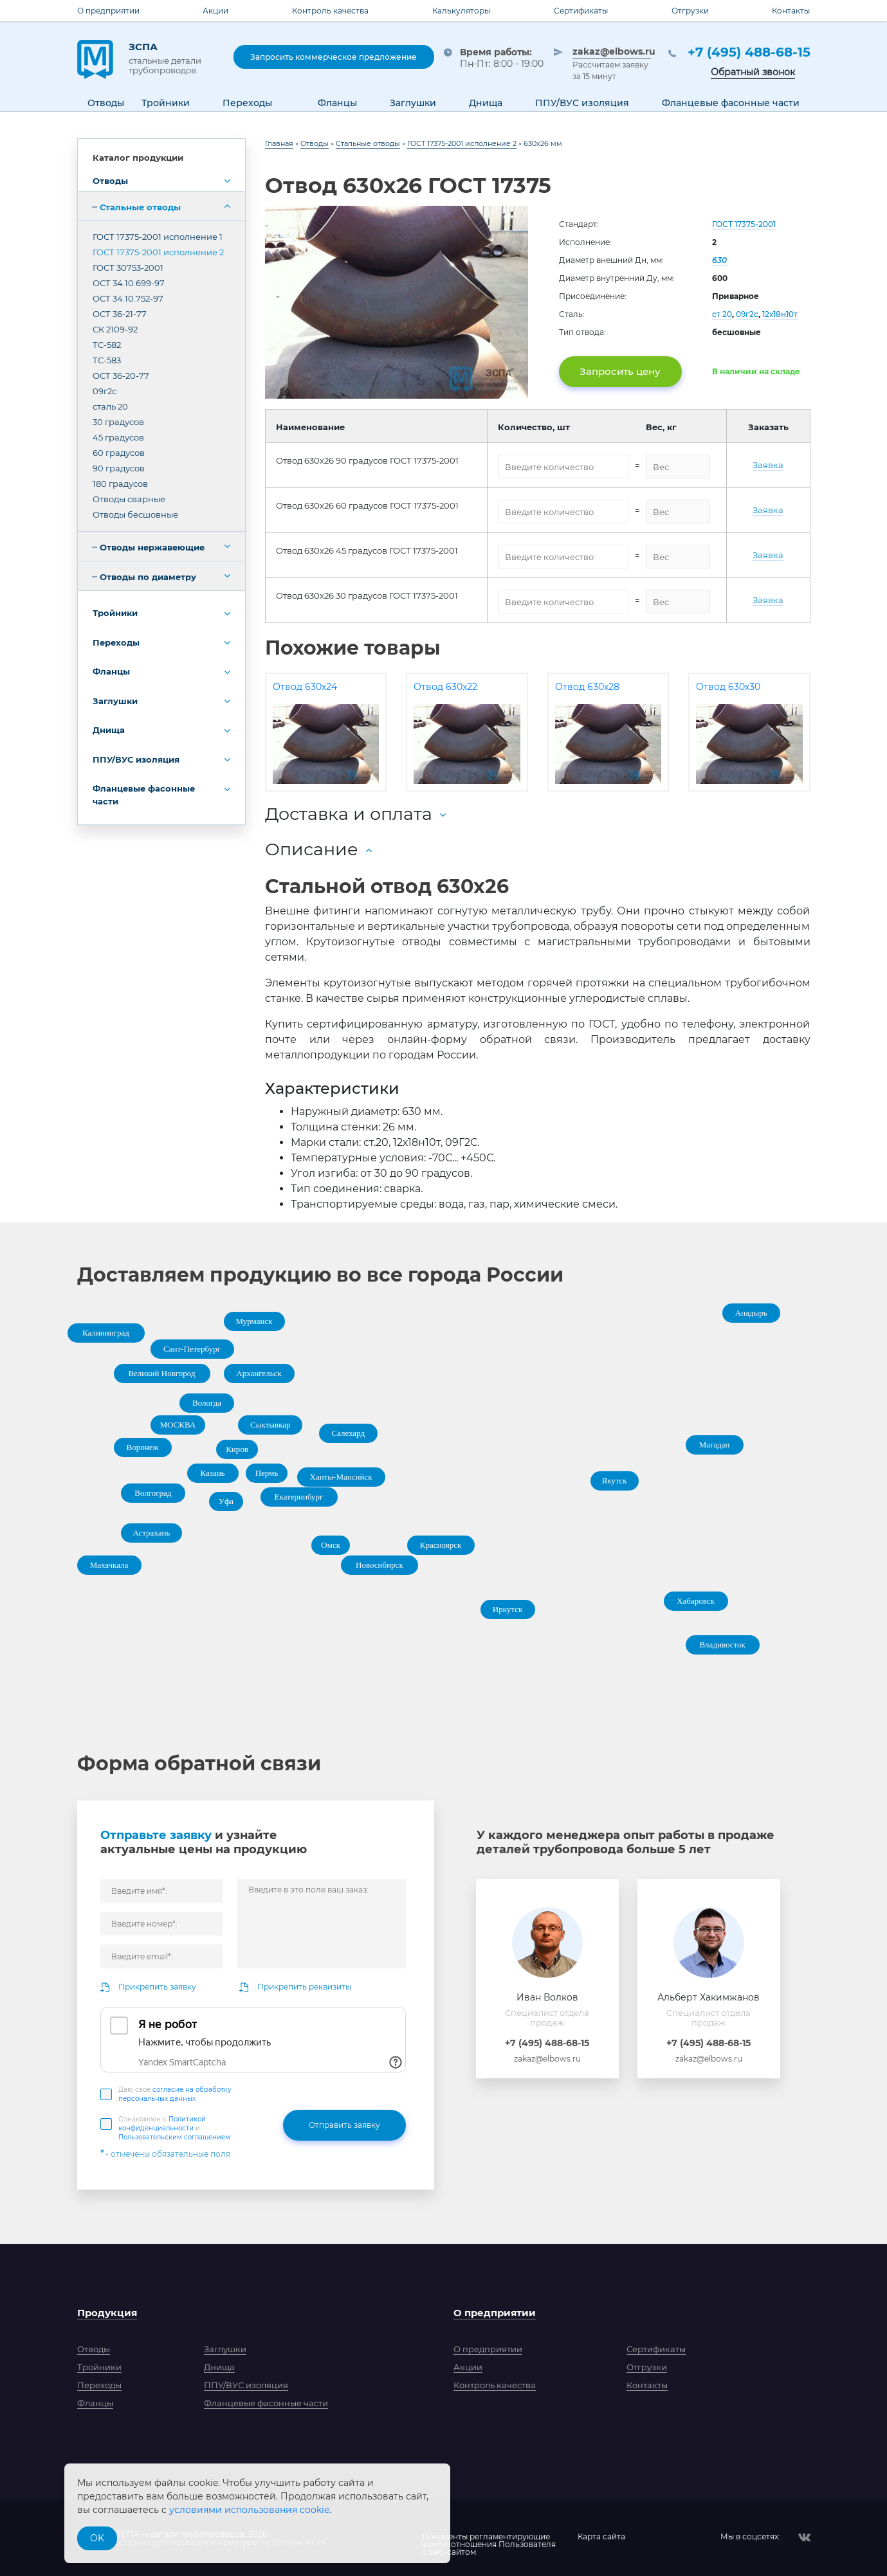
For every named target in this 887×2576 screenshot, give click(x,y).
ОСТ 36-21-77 (120, 314)
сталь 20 (110, 406)
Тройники (115, 613)
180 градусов (120, 483)
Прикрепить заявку (157, 1986)
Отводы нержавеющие (152, 547)
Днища (109, 730)
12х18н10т (780, 314)
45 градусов (118, 437)
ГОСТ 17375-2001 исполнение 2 (158, 252)
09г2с (104, 391)
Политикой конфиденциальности (162, 2123)
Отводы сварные (129, 499)
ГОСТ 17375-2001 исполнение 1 (158, 236)
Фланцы (111, 671)
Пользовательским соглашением (174, 2137)
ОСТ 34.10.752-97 (128, 298)
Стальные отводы (140, 207)
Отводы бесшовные (135, 514)
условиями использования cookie (249, 2510)
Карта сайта (601, 2537)
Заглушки (115, 701)
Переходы (116, 642)
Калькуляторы (461, 10)
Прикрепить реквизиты (304, 1986)
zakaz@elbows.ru (611, 51)
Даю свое (175, 2094)
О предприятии (108, 10)
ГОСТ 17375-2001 (744, 224)
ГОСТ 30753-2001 (128, 267)
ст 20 (722, 314)
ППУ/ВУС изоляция (136, 759)
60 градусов (119, 453)
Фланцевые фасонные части (144, 794)
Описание (311, 849)
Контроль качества (330, 10)
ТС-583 (107, 360)
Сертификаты (581, 10)
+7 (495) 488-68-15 (749, 52)
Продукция (107, 2313)
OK (97, 2538)
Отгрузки (690, 10)
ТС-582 (107, 345)
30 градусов (118, 422)
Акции (215, 10)
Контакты (791, 10)
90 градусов (119, 468)
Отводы (110, 181)
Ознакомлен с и (174, 2128)
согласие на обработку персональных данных (175, 2094)
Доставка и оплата (348, 813)
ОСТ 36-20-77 (121, 375)
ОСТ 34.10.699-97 (129, 283)
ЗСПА (172, 58)
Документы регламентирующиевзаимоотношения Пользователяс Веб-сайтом (489, 2537)
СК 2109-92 (115, 329)
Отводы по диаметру (148, 577)
